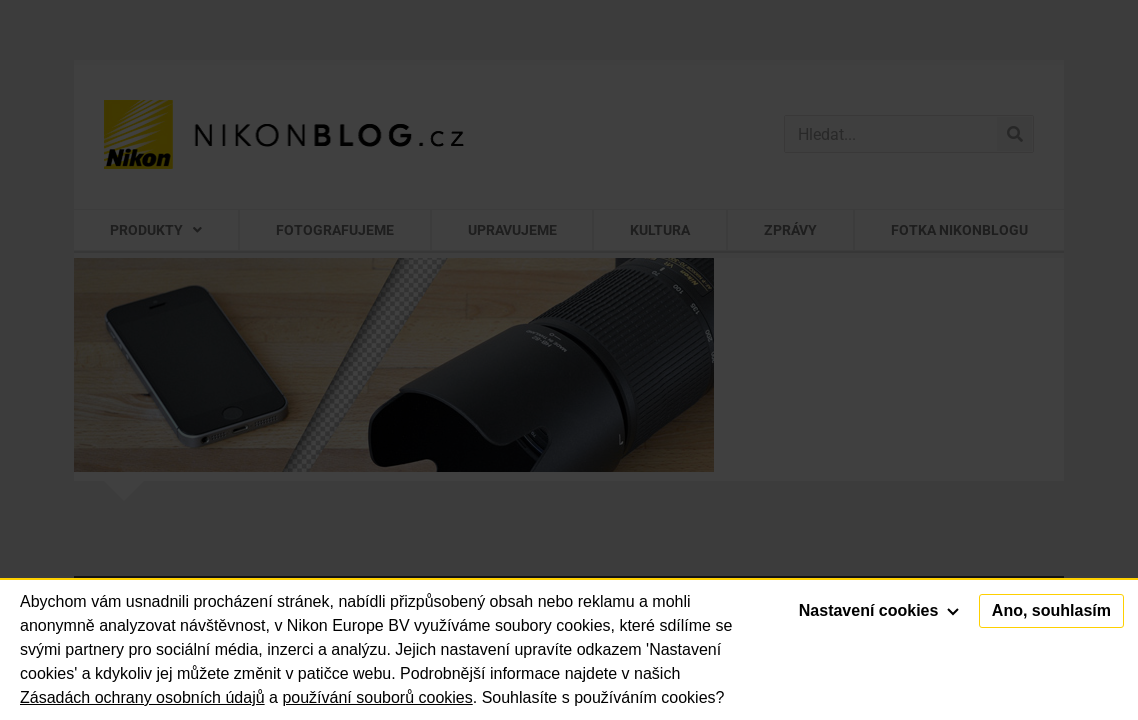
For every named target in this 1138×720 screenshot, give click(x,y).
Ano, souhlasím (1051, 610)
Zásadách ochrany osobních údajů (142, 697)
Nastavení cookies (879, 610)
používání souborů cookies (377, 697)
